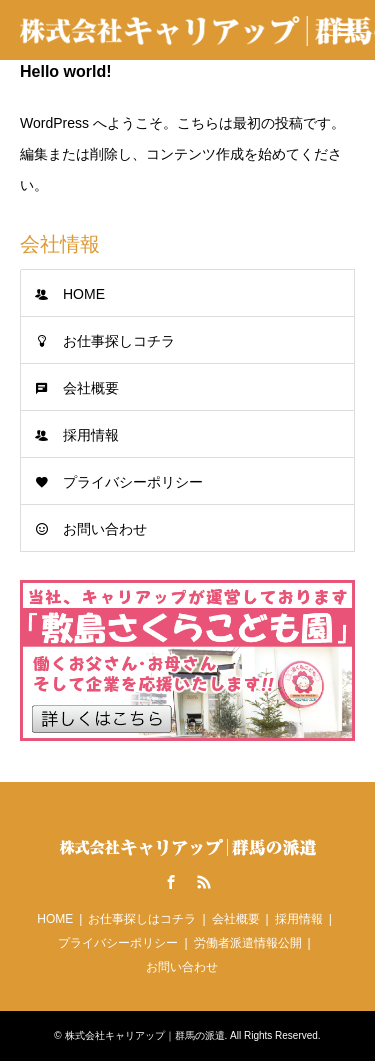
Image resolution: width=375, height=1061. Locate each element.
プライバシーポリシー (133, 482)
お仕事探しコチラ (119, 341)
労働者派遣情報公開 (248, 943)
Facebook (171, 882)
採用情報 (91, 435)
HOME (84, 294)
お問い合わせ (105, 529)
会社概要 (91, 388)
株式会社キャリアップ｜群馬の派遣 (145, 1035)
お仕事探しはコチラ (142, 919)
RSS (204, 882)
